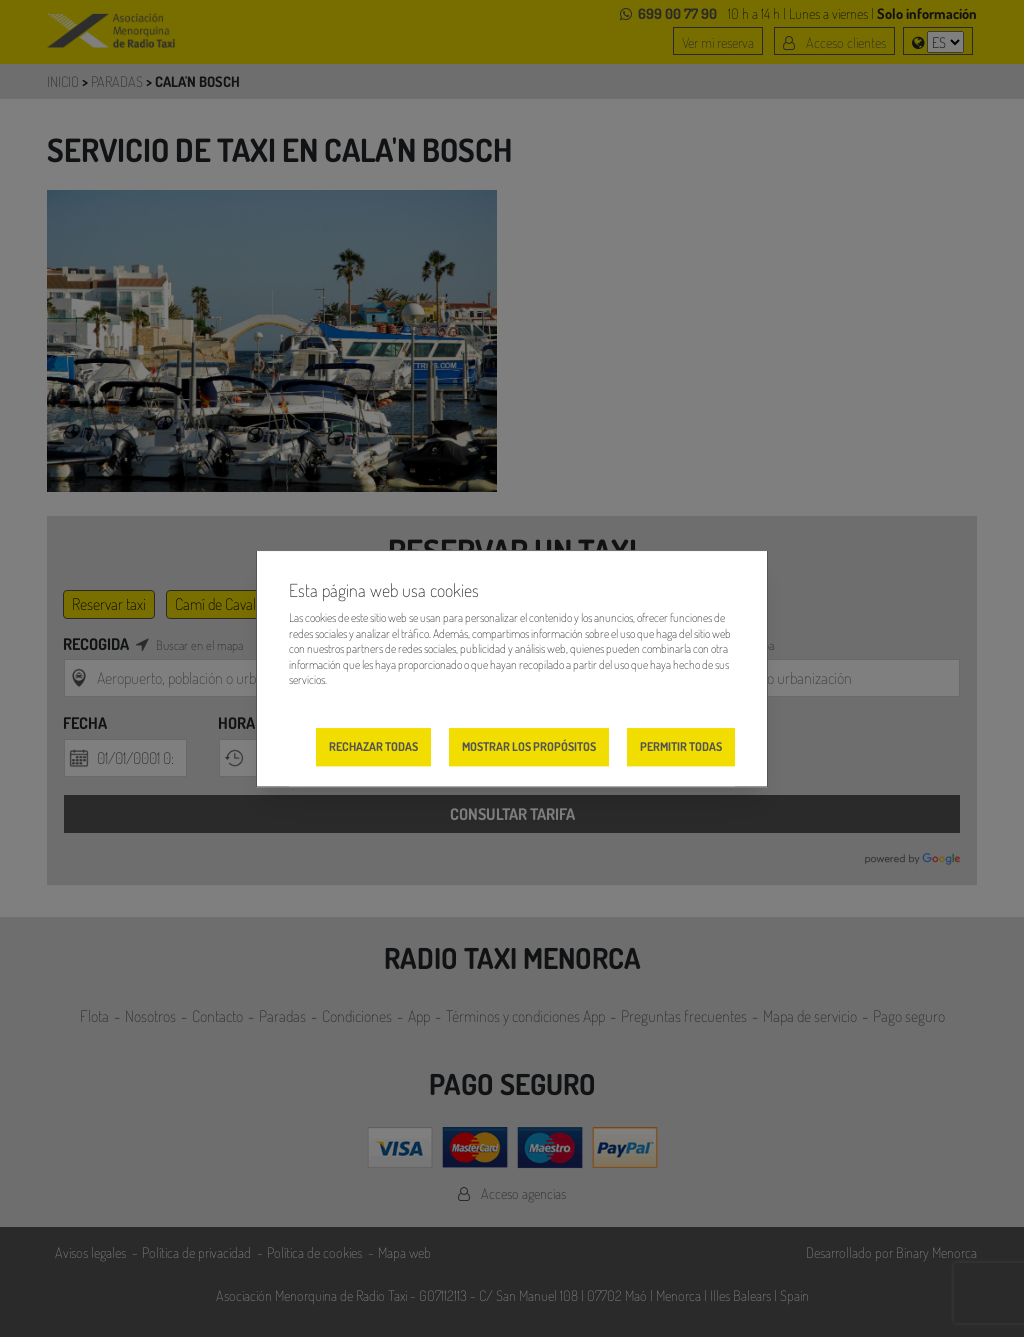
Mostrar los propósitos (529, 746)
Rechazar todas (373, 746)
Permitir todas (681, 746)
